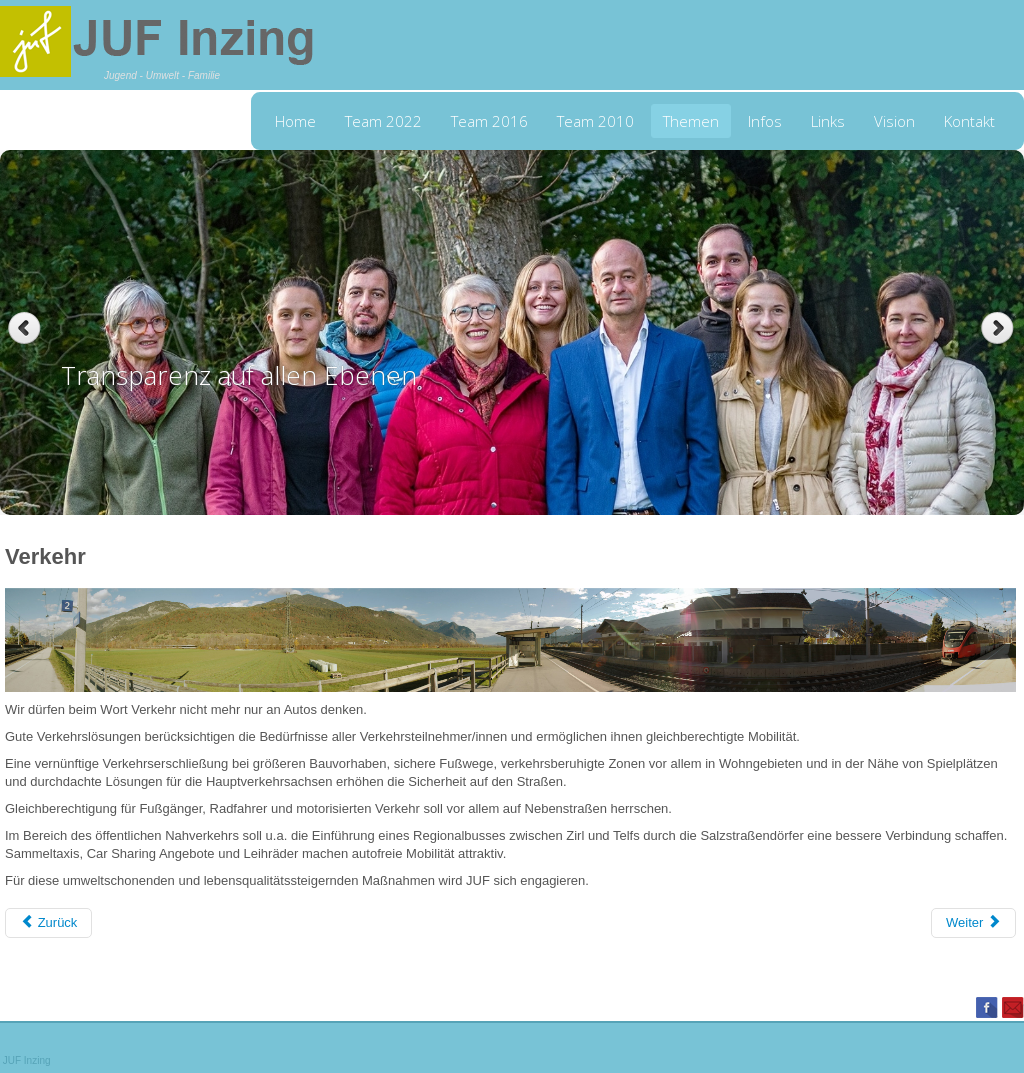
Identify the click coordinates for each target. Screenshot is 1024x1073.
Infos (765, 121)
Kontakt (969, 121)
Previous (24, 328)
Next (999, 328)
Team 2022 (383, 121)
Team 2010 (595, 121)
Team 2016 (489, 121)
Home (295, 121)
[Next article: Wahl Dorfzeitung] (973, 923)
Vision (894, 121)
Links (828, 121)
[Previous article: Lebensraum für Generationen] (48, 923)
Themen (691, 121)
